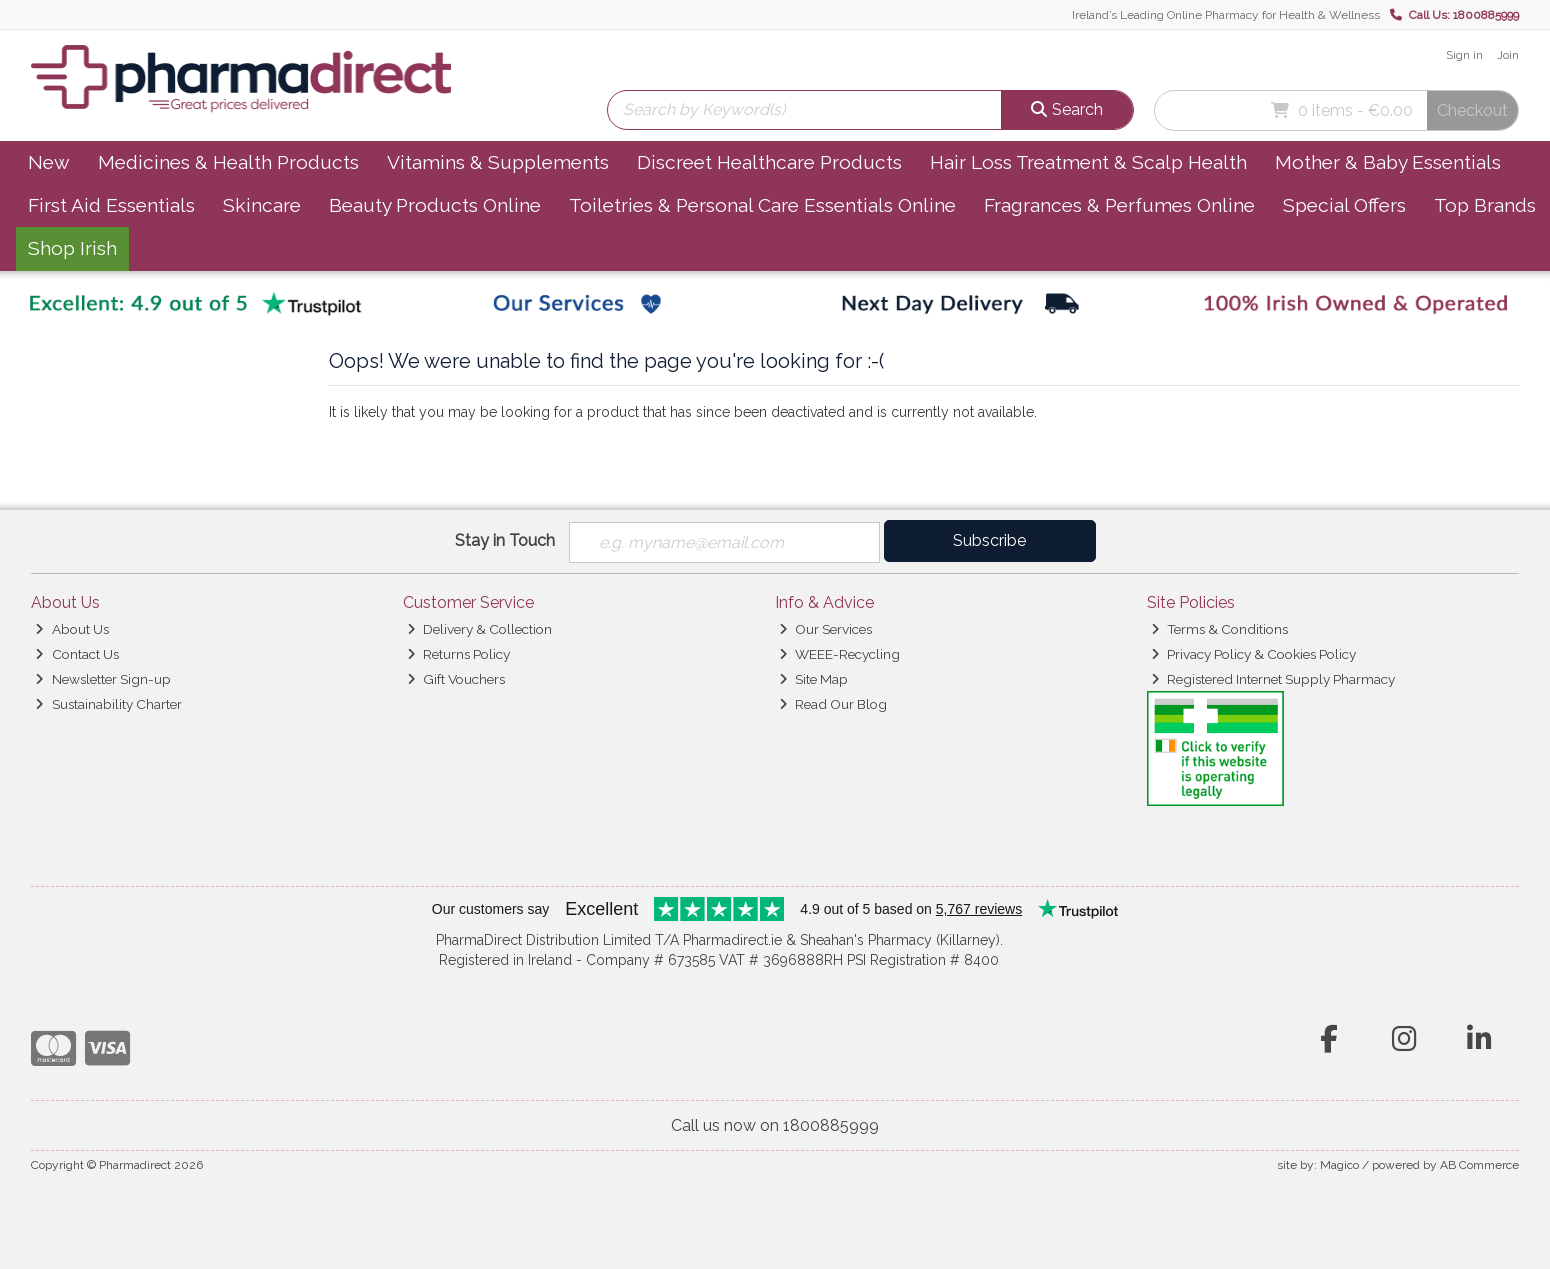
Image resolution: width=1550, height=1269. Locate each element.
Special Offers (1344, 205)
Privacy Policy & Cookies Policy (1253, 654)
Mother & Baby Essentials (1388, 162)
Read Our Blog (833, 704)
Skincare (262, 205)
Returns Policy (458, 654)
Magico (1339, 1165)
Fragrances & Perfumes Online (1119, 205)
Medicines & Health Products (228, 162)
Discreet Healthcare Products (769, 162)
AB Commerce (1479, 1165)
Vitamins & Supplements (498, 162)
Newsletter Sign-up (102, 679)
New (49, 162)
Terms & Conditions (1219, 629)
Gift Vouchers (456, 679)
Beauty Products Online (435, 205)
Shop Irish (72, 248)
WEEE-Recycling (839, 654)
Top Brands (1485, 205)
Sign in (1464, 55)
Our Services (825, 629)
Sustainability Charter (108, 704)
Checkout (1472, 110)
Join (1508, 55)
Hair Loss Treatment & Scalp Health (1088, 162)
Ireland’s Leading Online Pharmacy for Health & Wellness (1226, 15)
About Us (71, 629)
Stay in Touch (505, 540)
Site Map (813, 679)
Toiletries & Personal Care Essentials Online (762, 205)
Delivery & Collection (479, 629)
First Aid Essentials (111, 205)
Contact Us (76, 654)
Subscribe (989, 540)
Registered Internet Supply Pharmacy (1273, 679)
